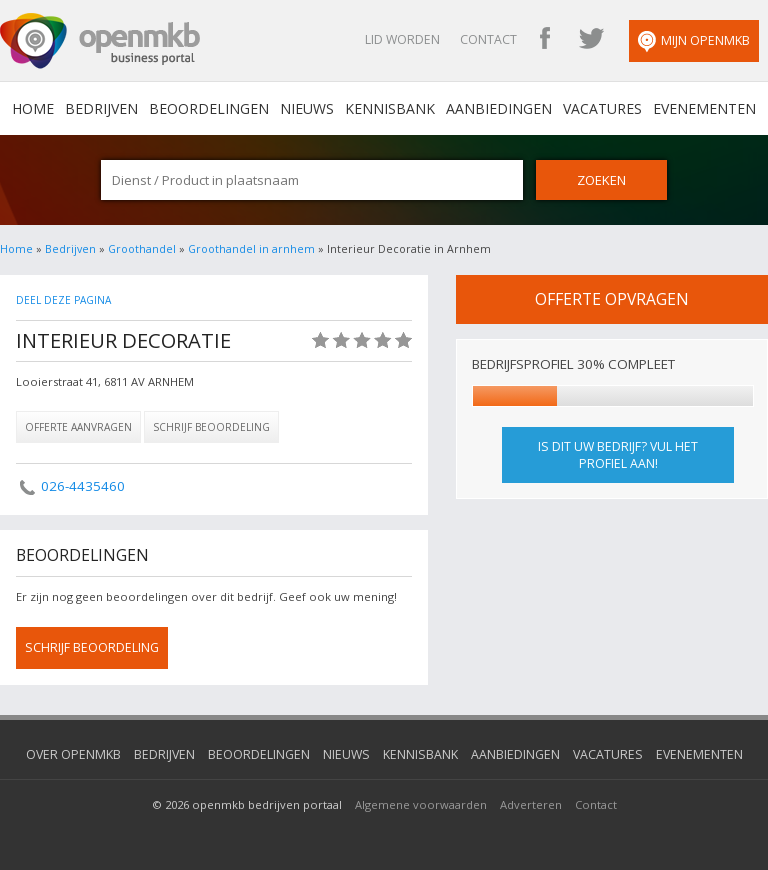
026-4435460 (83, 486)
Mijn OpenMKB (694, 42)
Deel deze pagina (63, 300)
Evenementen (704, 108)
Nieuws (307, 108)
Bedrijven (101, 108)
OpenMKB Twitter (591, 40)
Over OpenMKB (73, 754)
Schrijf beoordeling (211, 427)
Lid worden (402, 39)
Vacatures (602, 108)
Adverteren (531, 804)
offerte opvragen (612, 299)
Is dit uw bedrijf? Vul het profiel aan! (618, 455)
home (33, 108)
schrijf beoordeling (92, 647)
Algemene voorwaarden (421, 804)
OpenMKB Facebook (545, 40)
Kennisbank (390, 108)
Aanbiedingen (499, 108)
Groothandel (142, 249)
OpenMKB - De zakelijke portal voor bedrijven (100, 41)
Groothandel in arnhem (251, 249)
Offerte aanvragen (78, 427)
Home (16, 249)
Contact (488, 39)
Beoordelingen (209, 108)
